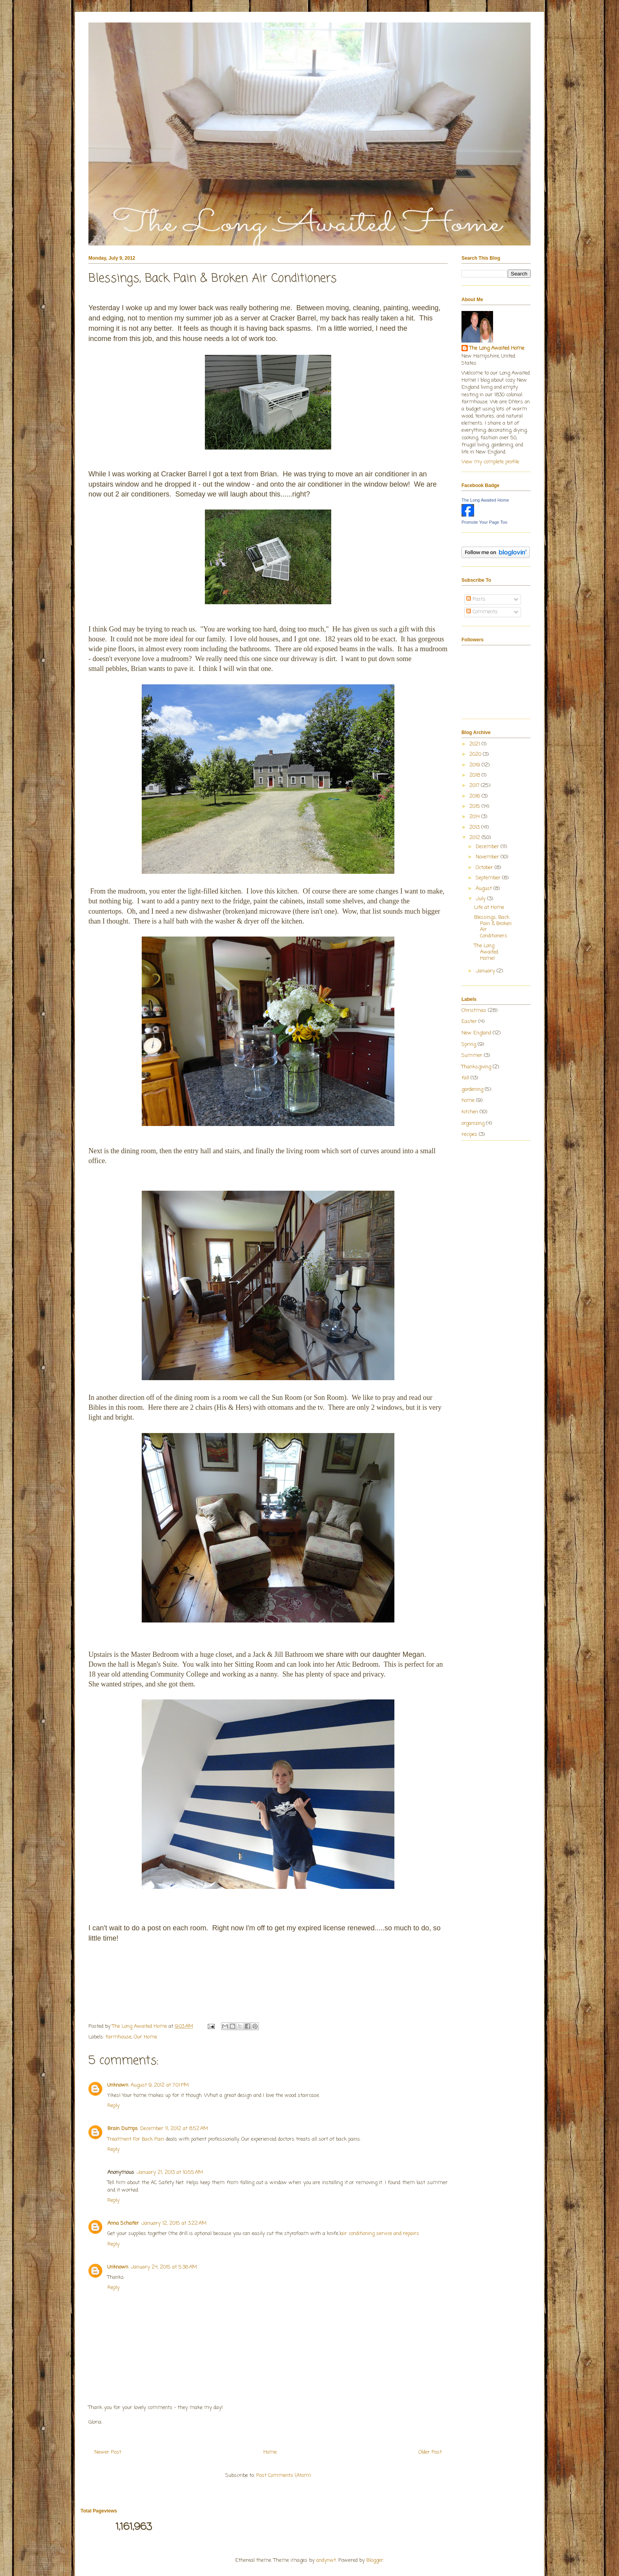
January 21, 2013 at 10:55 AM (170, 2172)
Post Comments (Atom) (283, 2475)
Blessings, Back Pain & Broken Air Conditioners (493, 927)
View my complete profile (490, 462)
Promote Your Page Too (484, 522)
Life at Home (489, 907)
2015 (475, 806)
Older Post (430, 2452)
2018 (475, 775)
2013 (475, 827)
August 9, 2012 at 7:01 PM (160, 2085)
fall (465, 1078)
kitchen (469, 1112)
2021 (475, 744)
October (485, 867)
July (481, 899)
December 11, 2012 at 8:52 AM (174, 2128)
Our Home (145, 2037)
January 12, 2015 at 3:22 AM (173, 2223)
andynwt (326, 2560)
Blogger (374, 2560)
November (488, 857)
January (486, 971)
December (488, 847)
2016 (475, 796)
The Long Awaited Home (496, 348)
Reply (113, 2106)
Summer (471, 1055)
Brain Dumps (122, 2128)
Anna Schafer (123, 2223)
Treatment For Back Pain (135, 2139)
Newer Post (107, 2452)
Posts (476, 599)
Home (270, 2452)
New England (476, 1033)
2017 (475, 785)
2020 (476, 754)
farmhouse (118, 2037)
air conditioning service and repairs (380, 2233)
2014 (475, 817)
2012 (475, 837)
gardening (472, 1089)
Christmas (473, 1010)
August (484, 888)
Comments (482, 612)
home (468, 1100)
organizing (472, 1123)
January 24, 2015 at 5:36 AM (164, 2267)
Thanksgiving (476, 1067)
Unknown (117, 2085)
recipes (469, 1134)
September (489, 878)
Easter (469, 1021)
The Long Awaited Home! (486, 952)
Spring (468, 1044)
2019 (475, 765)
